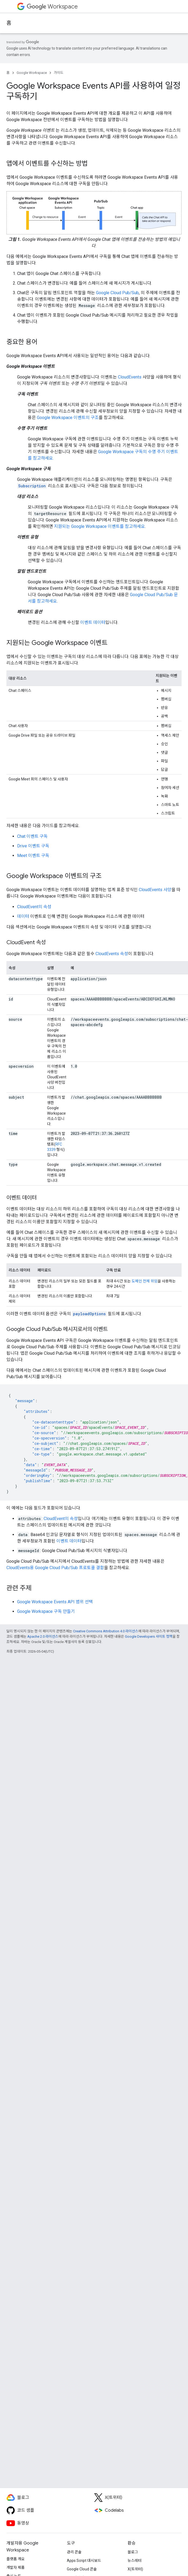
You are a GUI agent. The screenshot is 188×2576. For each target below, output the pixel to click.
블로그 (133, 2552)
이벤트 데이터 (92, 622)
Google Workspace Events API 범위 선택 (55, 1601)
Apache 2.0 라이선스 (42, 1636)
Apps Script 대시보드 (84, 2560)
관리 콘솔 (74, 2552)
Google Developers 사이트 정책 (148, 1636)
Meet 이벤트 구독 (33, 855)
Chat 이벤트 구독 (32, 836)
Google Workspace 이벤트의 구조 (68, 417)
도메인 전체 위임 (145, 1281)
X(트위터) (135, 2569)
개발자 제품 (15, 2567)
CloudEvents (129, 377)
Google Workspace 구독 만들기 (46, 1611)
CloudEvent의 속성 (34, 906)
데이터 (23, 916)
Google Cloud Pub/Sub (117, 292)
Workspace (52, 6)
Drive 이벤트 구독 (33, 845)
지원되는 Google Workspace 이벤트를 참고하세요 (99, 526)
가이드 (58, 73)
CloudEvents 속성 (111, 953)
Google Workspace (32, 73)
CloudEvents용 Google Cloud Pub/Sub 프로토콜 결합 (55, 1567)
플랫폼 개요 (15, 2559)
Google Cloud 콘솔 (82, 2569)
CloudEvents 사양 (155, 889)
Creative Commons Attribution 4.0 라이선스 (105, 1631)
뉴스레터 (134, 2560)
